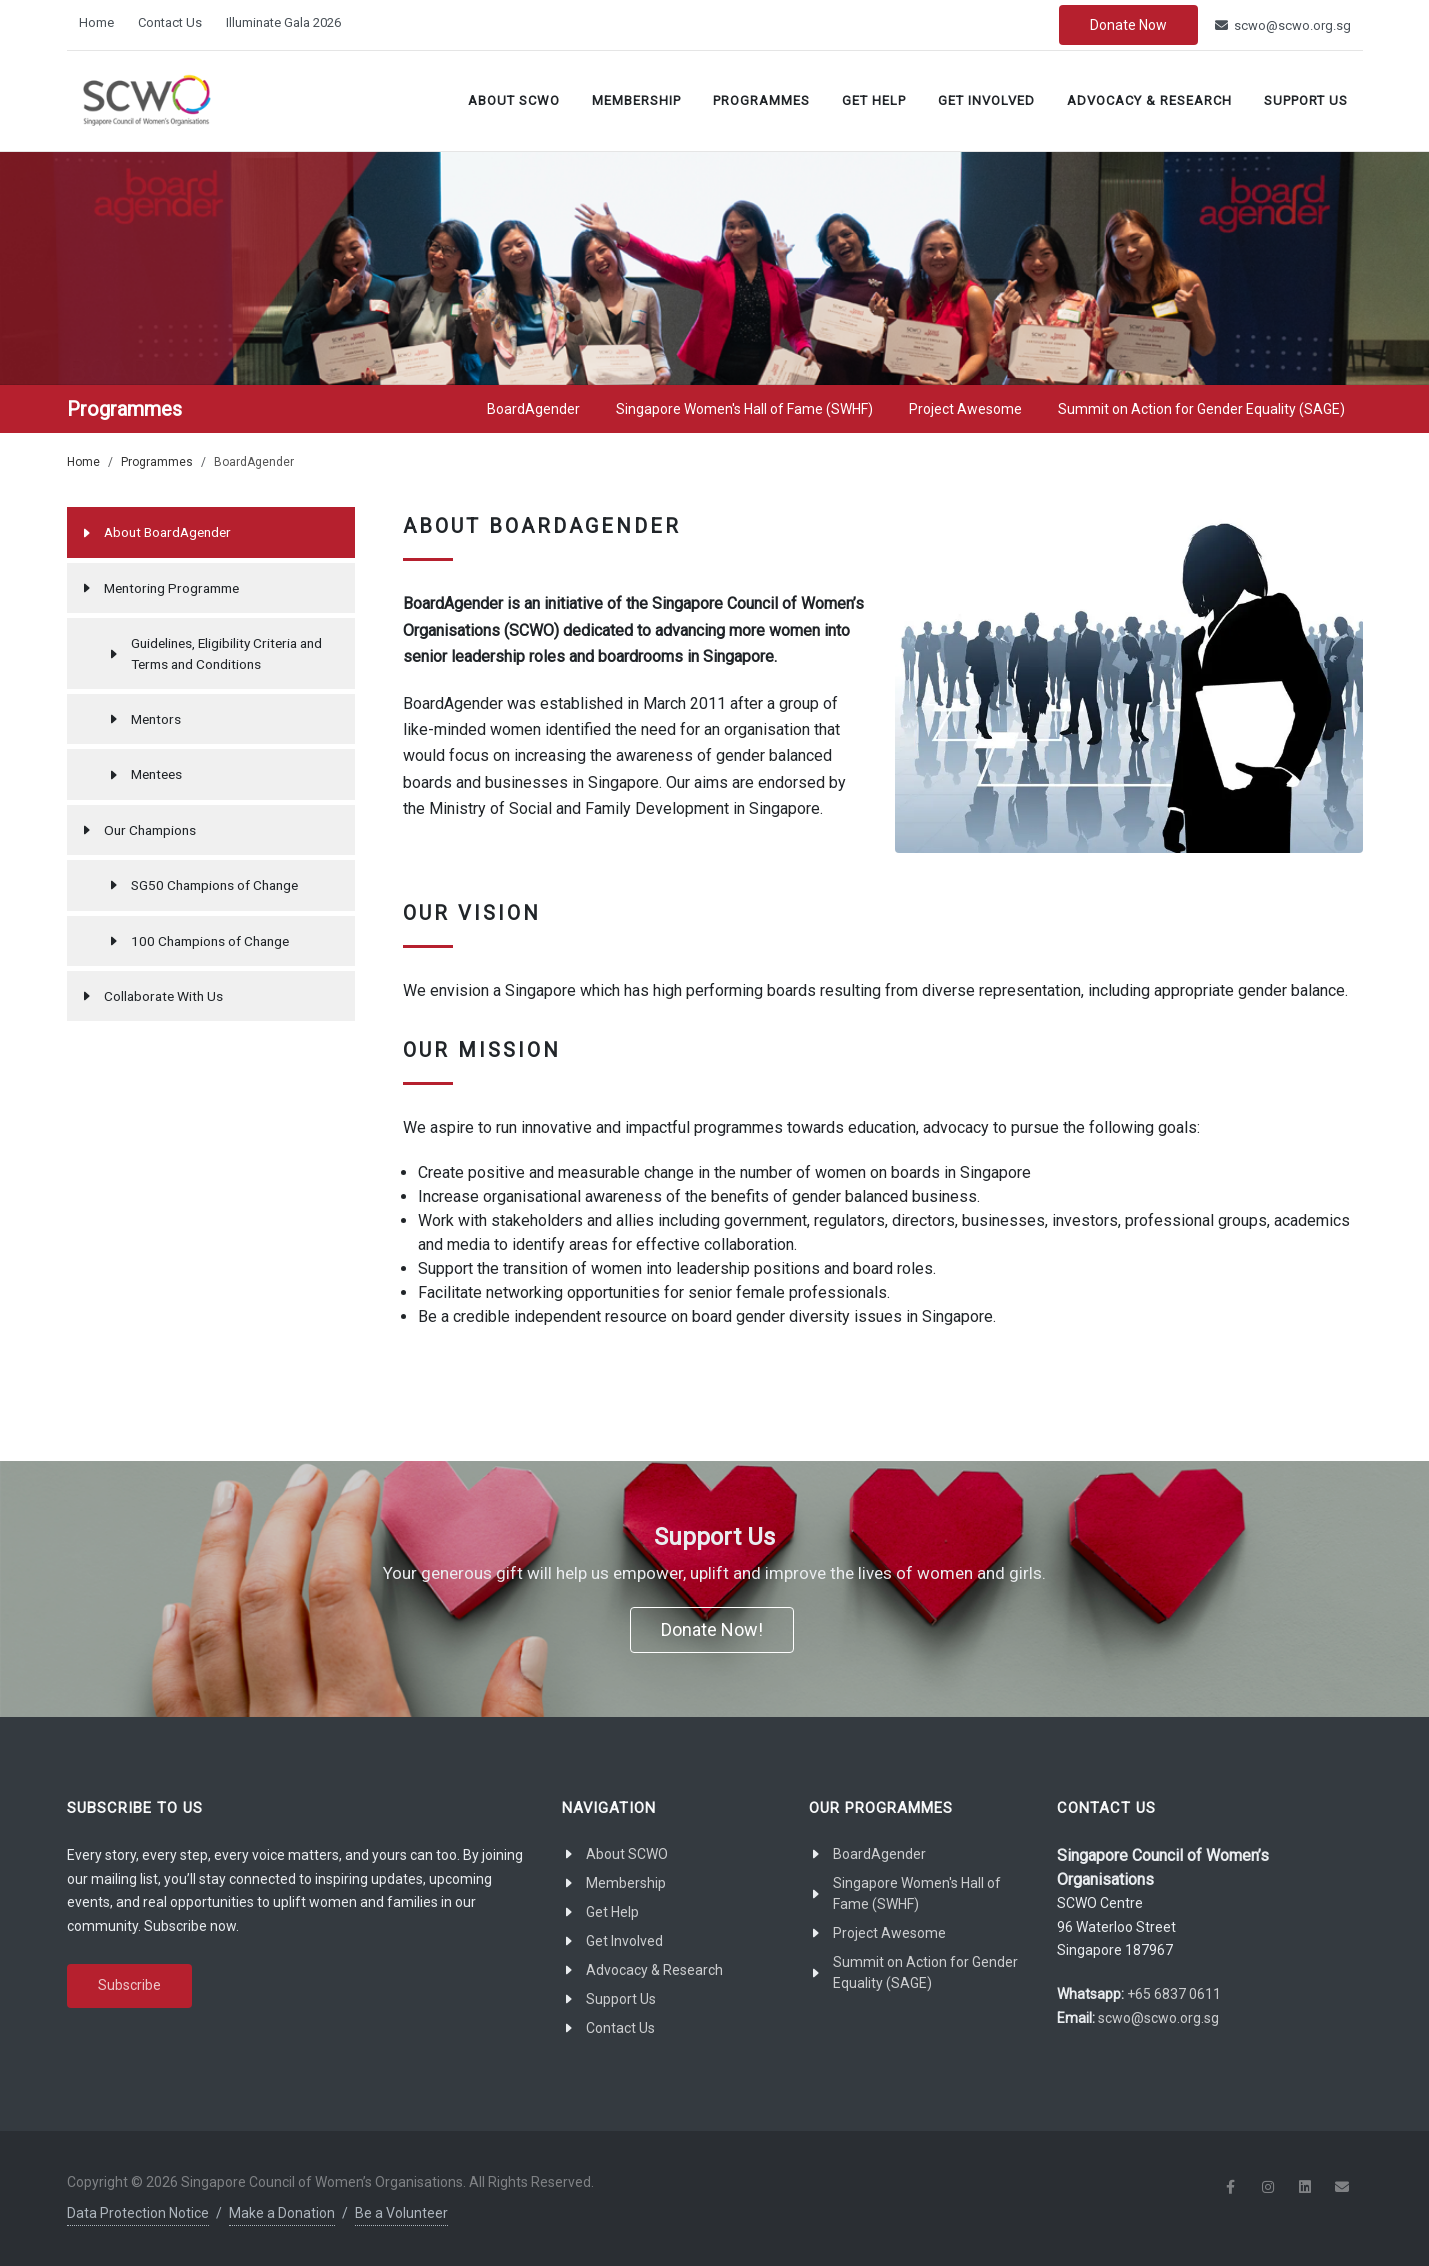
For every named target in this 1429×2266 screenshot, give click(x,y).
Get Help (874, 100)
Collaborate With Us (163, 996)
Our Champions (150, 830)
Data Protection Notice (138, 2213)
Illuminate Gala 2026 (283, 22)
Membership (636, 100)
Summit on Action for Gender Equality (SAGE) (925, 1972)
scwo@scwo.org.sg (1283, 25)
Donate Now (1128, 25)
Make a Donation (282, 2213)
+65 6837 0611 (1174, 1994)
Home (96, 22)
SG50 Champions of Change (214, 885)
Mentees (156, 774)
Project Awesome (889, 1933)
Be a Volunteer (401, 2213)
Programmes (761, 100)
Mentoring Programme (171, 588)
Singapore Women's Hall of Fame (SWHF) (917, 1893)
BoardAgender (879, 1854)
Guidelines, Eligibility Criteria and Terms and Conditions (226, 653)
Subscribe (129, 1985)
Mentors (156, 719)
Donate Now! (712, 1629)
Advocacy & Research (1149, 100)
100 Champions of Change (210, 941)
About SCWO (514, 100)
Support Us (1306, 100)
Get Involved (986, 100)
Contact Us (170, 22)
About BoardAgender (167, 532)
